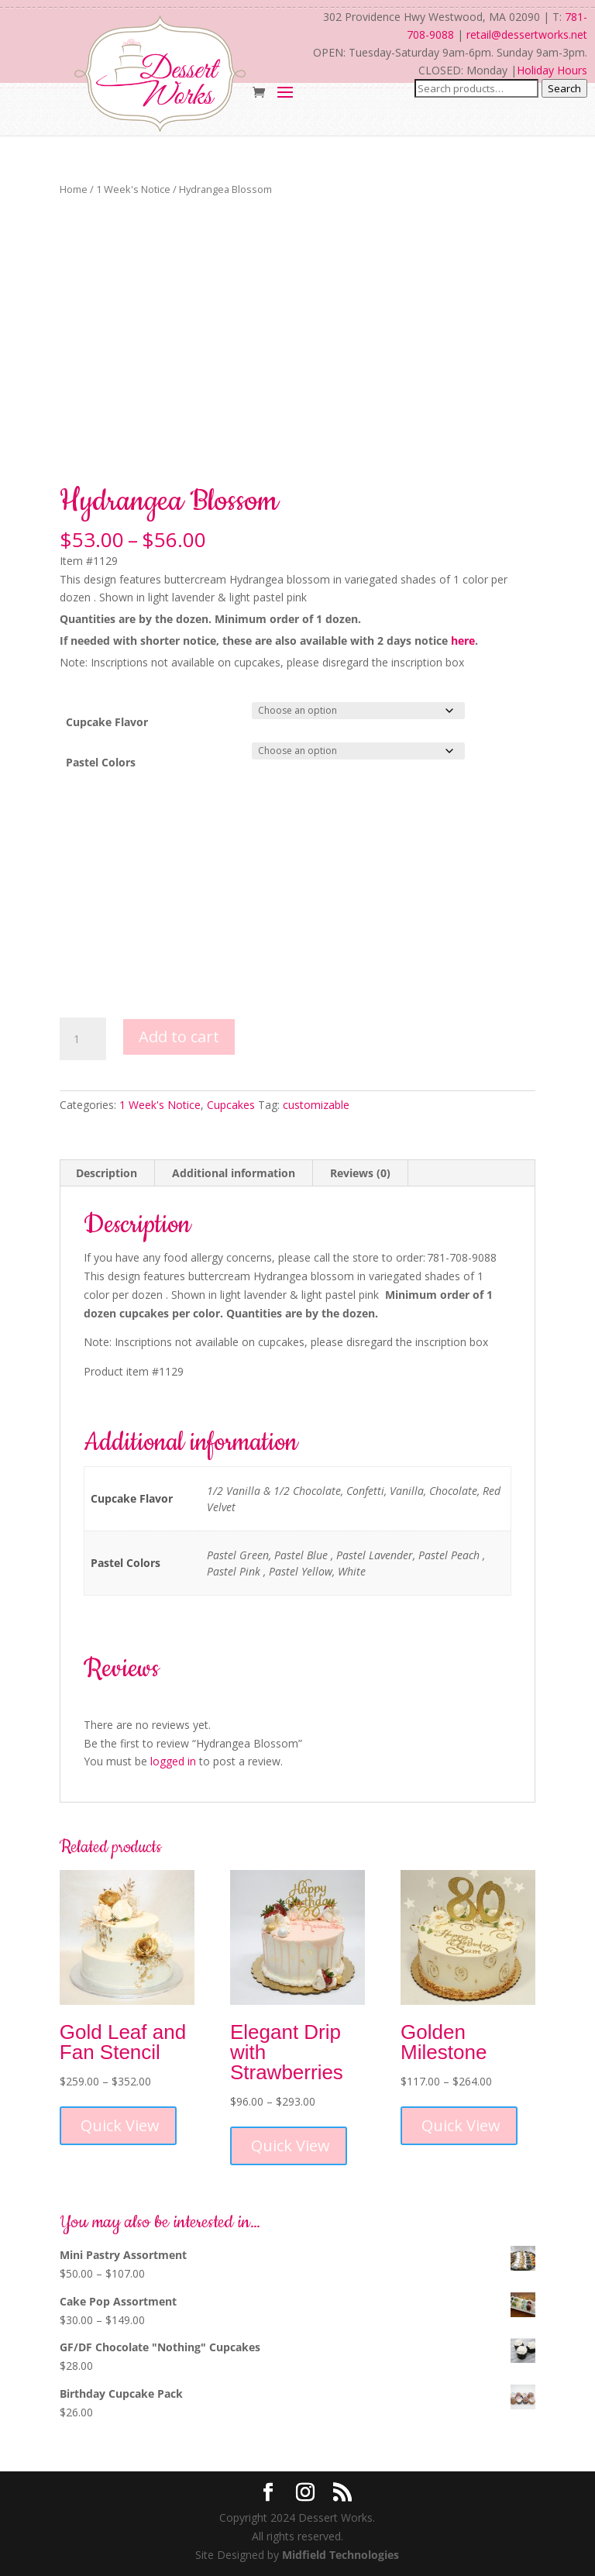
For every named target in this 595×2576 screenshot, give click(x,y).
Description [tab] (106, 1173)
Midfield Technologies (340, 2554)
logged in (173, 1761)
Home (74, 189)
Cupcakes (231, 1104)
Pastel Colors (101, 762)
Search (564, 88)
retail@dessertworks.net (526, 34)
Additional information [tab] (233, 1173)
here (463, 640)
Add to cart (179, 1036)
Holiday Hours (552, 70)
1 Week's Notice (133, 189)
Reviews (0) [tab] (360, 1173)
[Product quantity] (83, 1039)
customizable (316, 1104)
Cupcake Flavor (107, 722)
